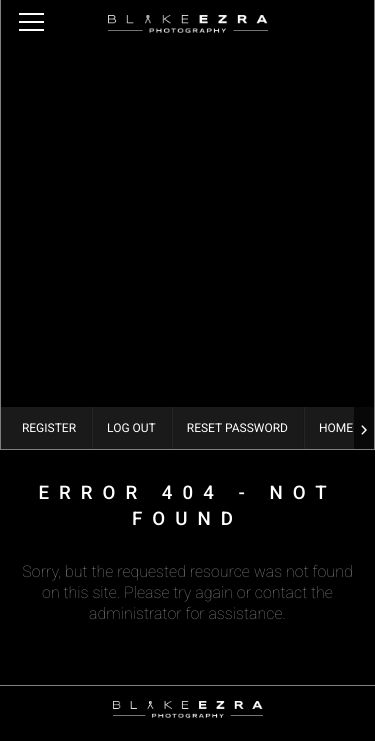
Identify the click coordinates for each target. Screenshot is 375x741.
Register (49, 428)
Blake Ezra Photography (188, 24)
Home (336, 428)
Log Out (131, 428)
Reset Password (237, 428)
